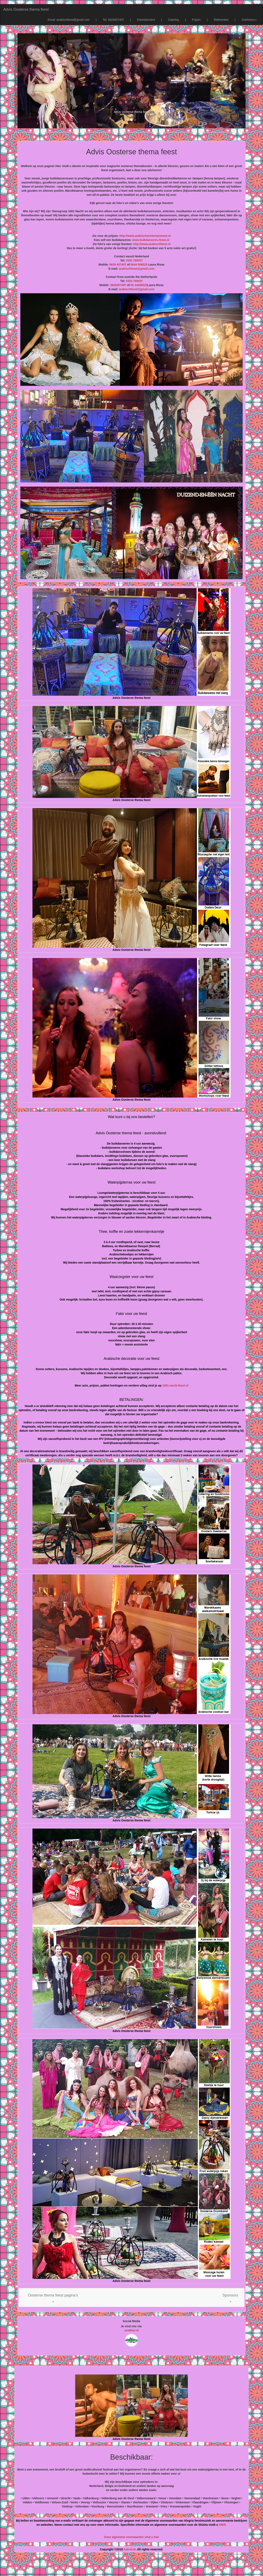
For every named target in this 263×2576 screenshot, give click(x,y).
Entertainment (146, 19)
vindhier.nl (131, 2330)
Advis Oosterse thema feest (26, 9)
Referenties (221, 19)
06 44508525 (138, 285)
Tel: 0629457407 (113, 19)
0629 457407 (118, 264)
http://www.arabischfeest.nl (152, 244)
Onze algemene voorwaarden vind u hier (131, 2537)
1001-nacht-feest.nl (175, 1385)
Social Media (131, 2321)
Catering (173, 19)
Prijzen (196, 19)
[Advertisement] (131, 2566)
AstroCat (129, 2549)
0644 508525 (138, 264)
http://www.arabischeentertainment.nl (145, 235)
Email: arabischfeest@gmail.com (69, 19)
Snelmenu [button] (249, 19)
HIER (222, 2524)
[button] (53, 2297)
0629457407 (118, 285)
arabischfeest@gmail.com (137, 268)
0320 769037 (134, 260)
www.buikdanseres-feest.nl (150, 240)
